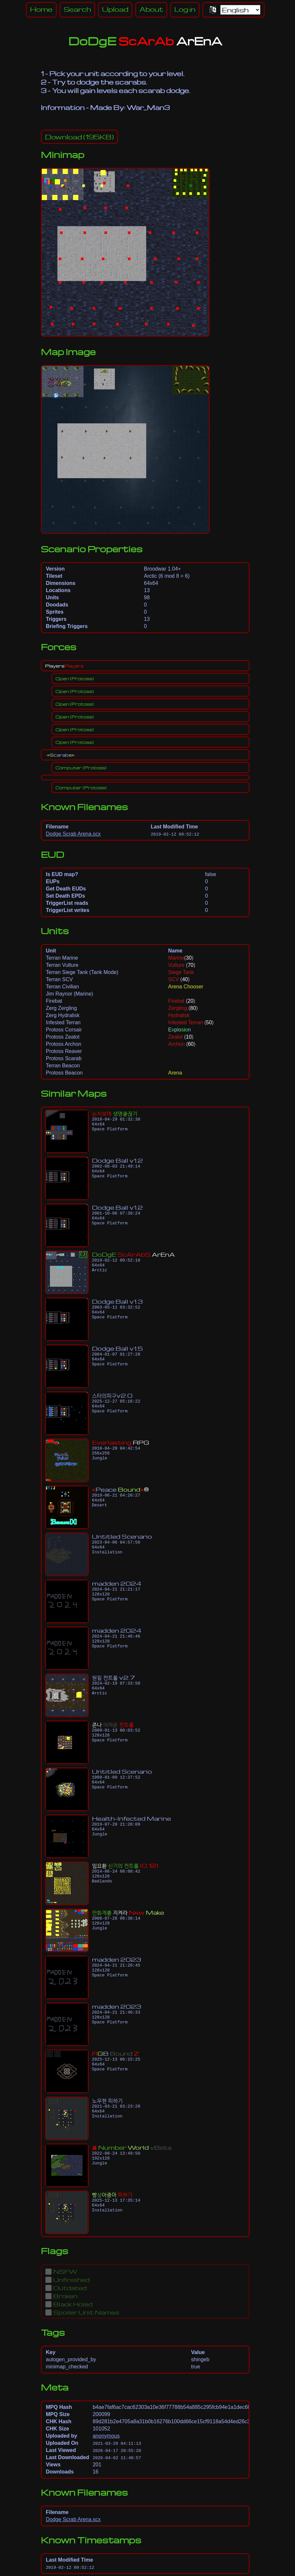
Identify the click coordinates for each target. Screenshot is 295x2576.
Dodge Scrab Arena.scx (73, 834)
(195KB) (79, 137)
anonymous (106, 2436)
